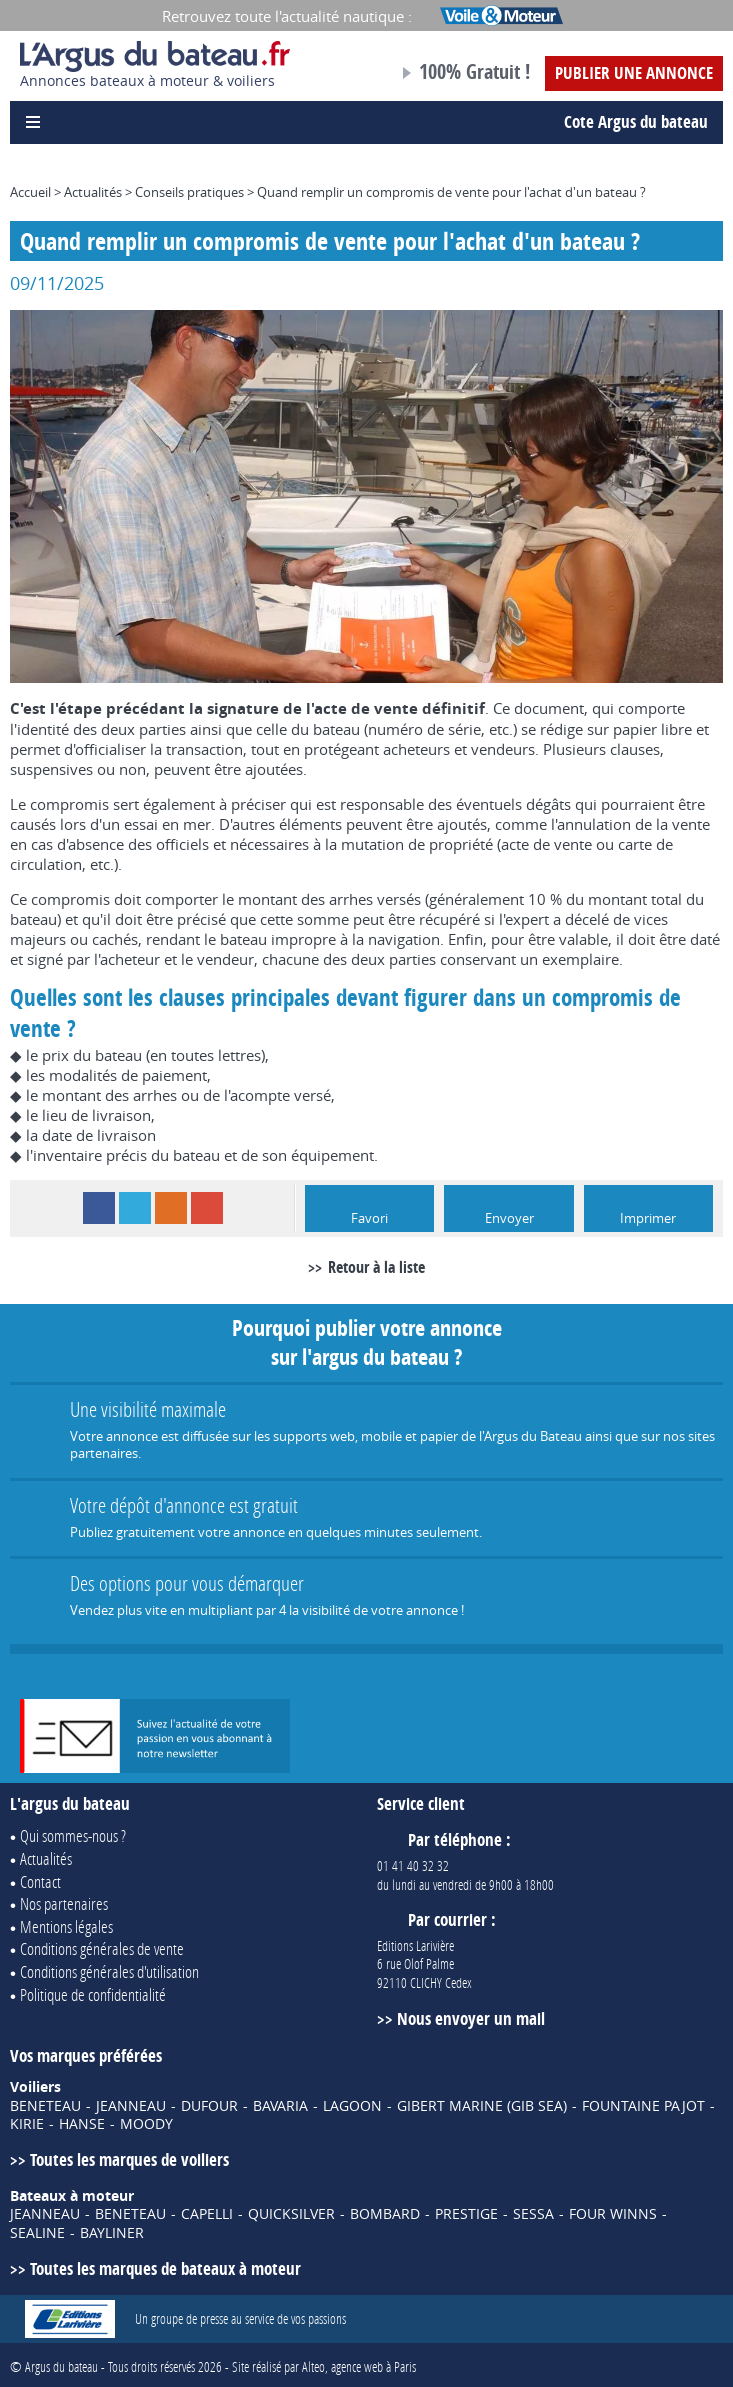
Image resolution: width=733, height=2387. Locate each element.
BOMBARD (385, 2214)
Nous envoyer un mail (471, 2018)
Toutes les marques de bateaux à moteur (165, 2268)
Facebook (99, 1208)
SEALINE (37, 2233)
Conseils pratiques (189, 192)
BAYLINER (112, 2233)
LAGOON (352, 2106)
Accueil (30, 192)
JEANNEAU (131, 2106)
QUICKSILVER (291, 2214)
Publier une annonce (634, 72)
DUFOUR (209, 2106)
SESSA (533, 2214)
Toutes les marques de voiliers (129, 2159)
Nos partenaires (64, 1903)
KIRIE (27, 2124)
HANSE (82, 2124)
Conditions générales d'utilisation (109, 1971)
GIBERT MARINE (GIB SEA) (482, 2106)
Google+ (207, 1208)
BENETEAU (45, 2106)
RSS (171, 1208)
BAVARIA (280, 2106)
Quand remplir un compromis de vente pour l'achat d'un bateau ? (451, 192)
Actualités (93, 192)
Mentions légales (66, 1926)
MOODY (146, 2124)
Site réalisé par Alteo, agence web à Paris (324, 2366)
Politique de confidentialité (93, 1994)
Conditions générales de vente (102, 1948)
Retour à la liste (376, 1267)
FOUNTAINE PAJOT (643, 2106)
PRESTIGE (466, 2214)
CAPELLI (207, 2214)
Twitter (135, 1208)
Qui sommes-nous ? (73, 1835)
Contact (40, 1881)
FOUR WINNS (613, 2214)
